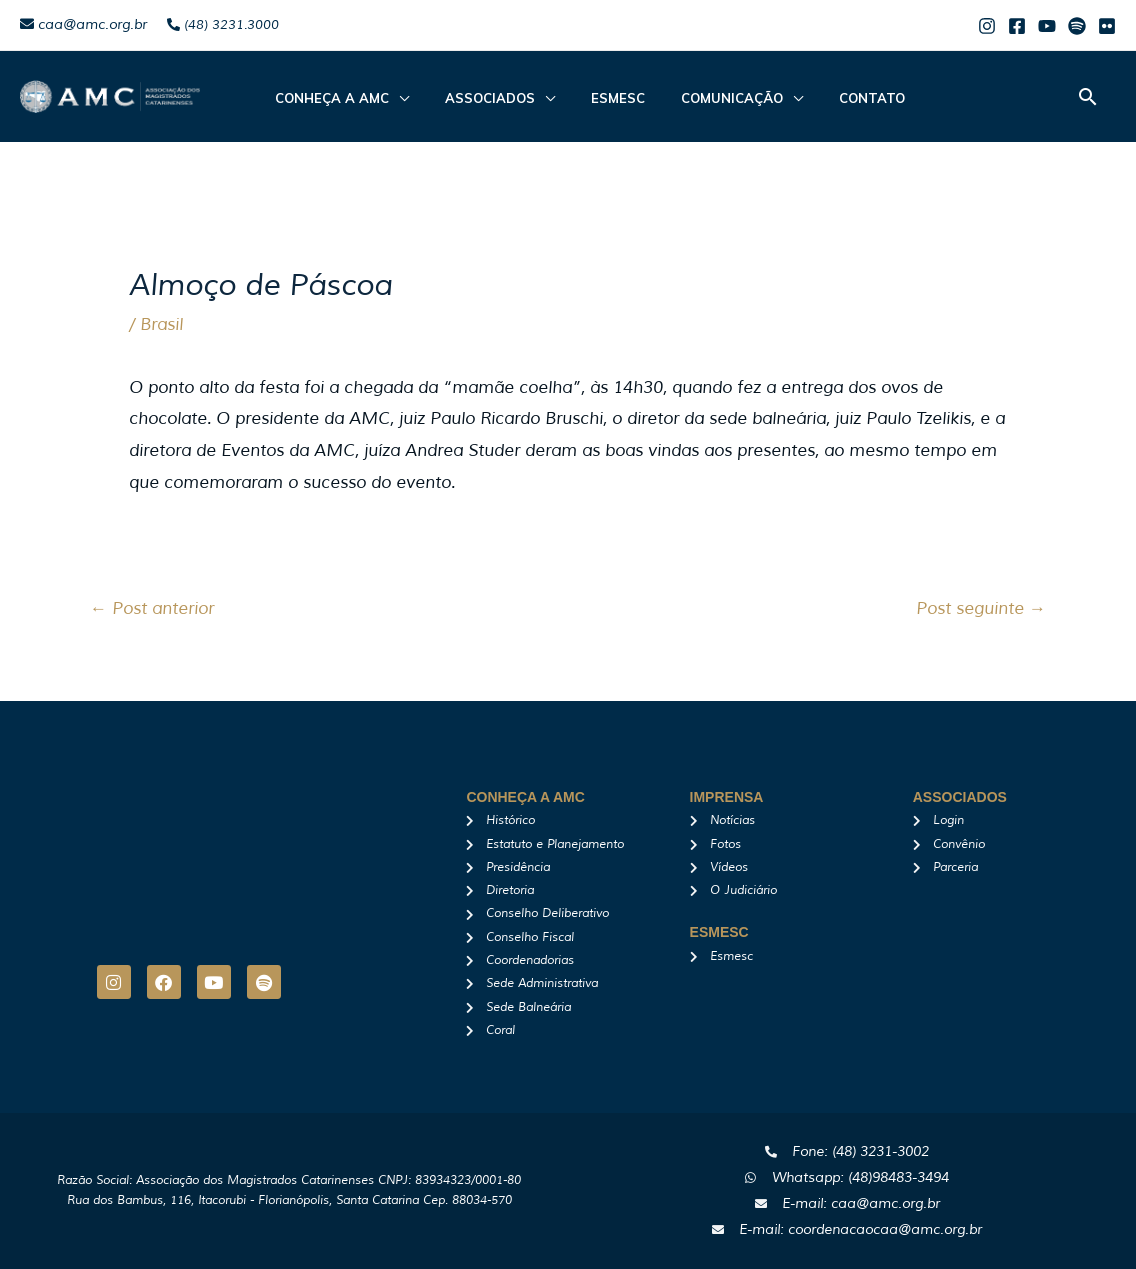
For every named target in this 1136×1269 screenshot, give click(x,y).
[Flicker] (1107, 26)
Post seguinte (981, 608)
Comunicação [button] (698, 98)
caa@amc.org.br (83, 24)
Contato (826, 98)
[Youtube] (1047, 26)
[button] (1088, 96)
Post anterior (152, 608)
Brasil (161, 324)
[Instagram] (987, 26)
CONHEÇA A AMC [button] (334, 98)
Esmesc (596, 98)
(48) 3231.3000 (223, 25)
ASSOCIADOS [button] (480, 98)
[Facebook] (1017, 26)
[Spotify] (1077, 26)
